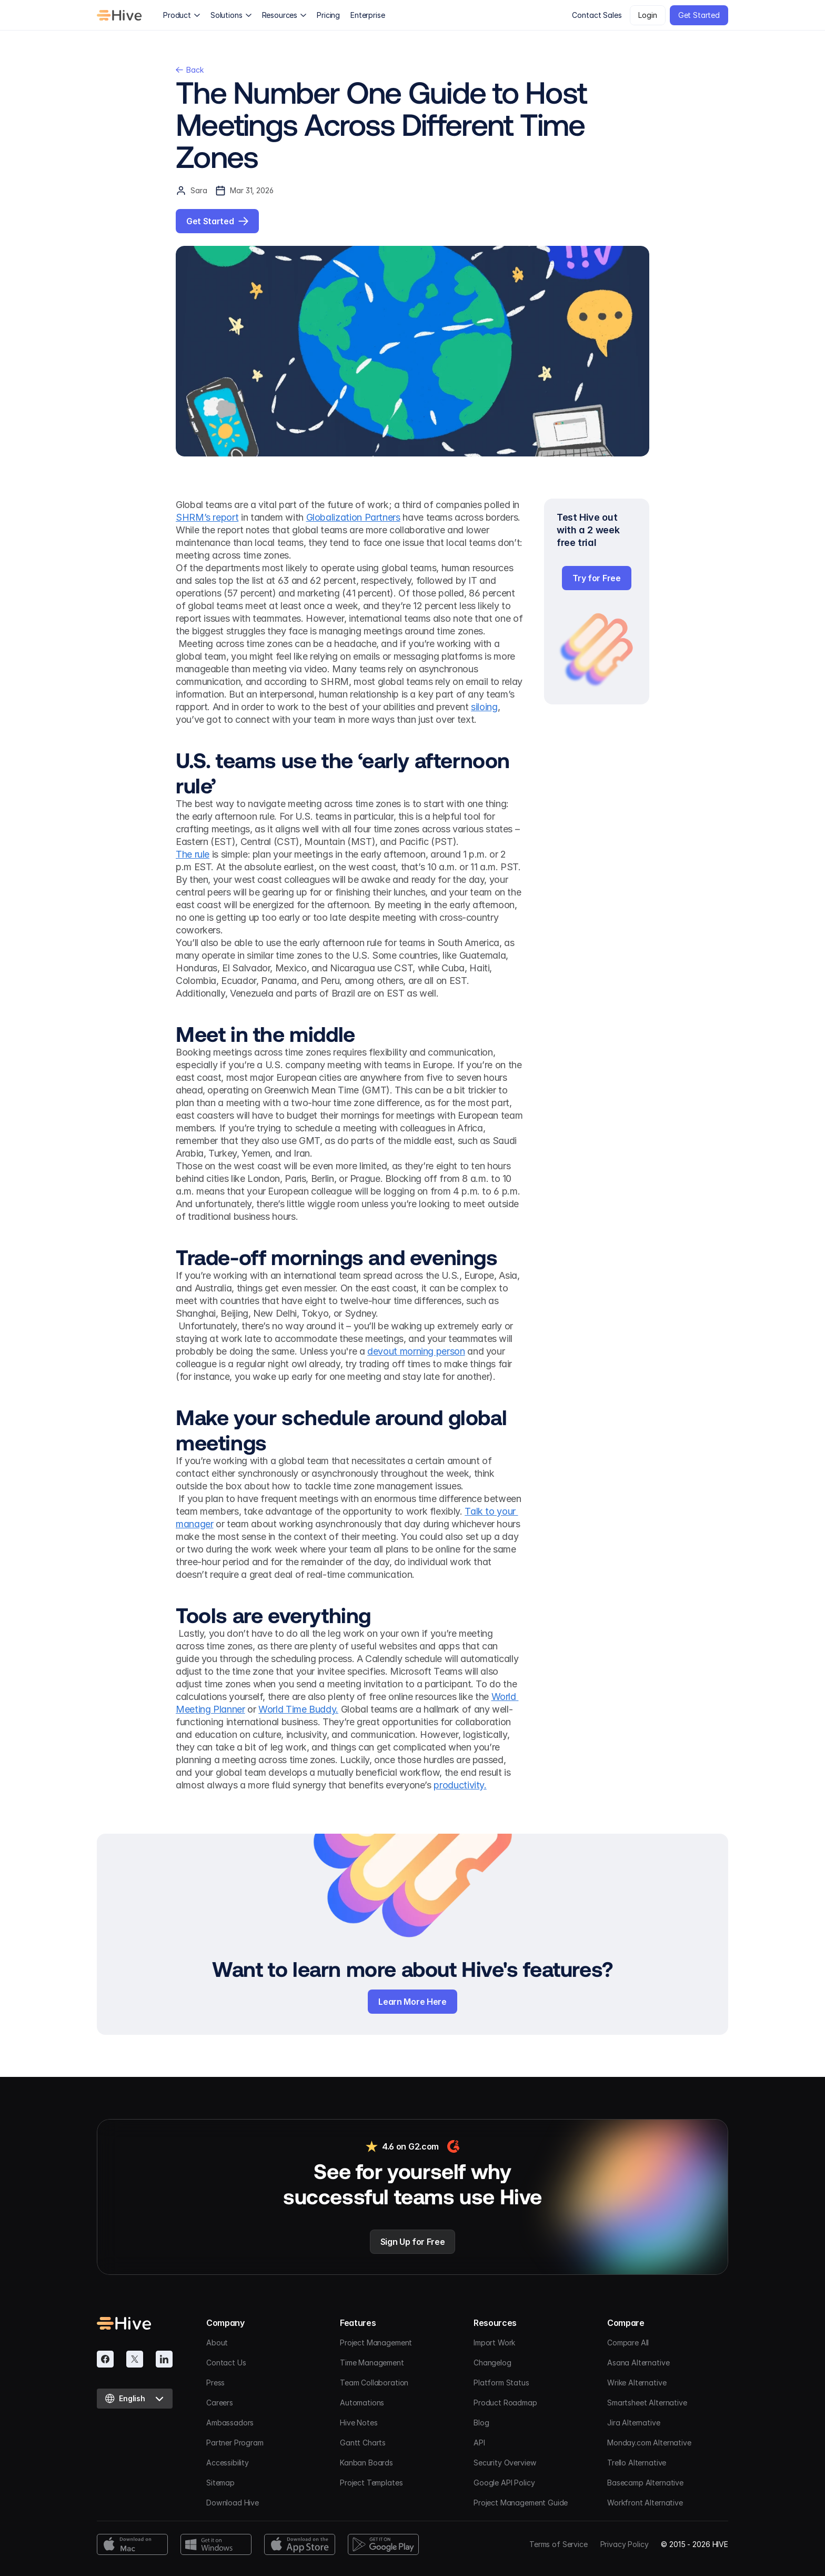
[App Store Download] (299, 2544)
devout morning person (416, 1351)
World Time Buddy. (298, 1709)
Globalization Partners (353, 517)
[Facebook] (105, 2359)
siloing (484, 706)
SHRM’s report (207, 517)
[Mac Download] (132, 2544)
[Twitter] (134, 2359)
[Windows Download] (215, 2544)
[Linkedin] (164, 2359)
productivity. (460, 1785)
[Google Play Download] (383, 2544)
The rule (192, 854)
